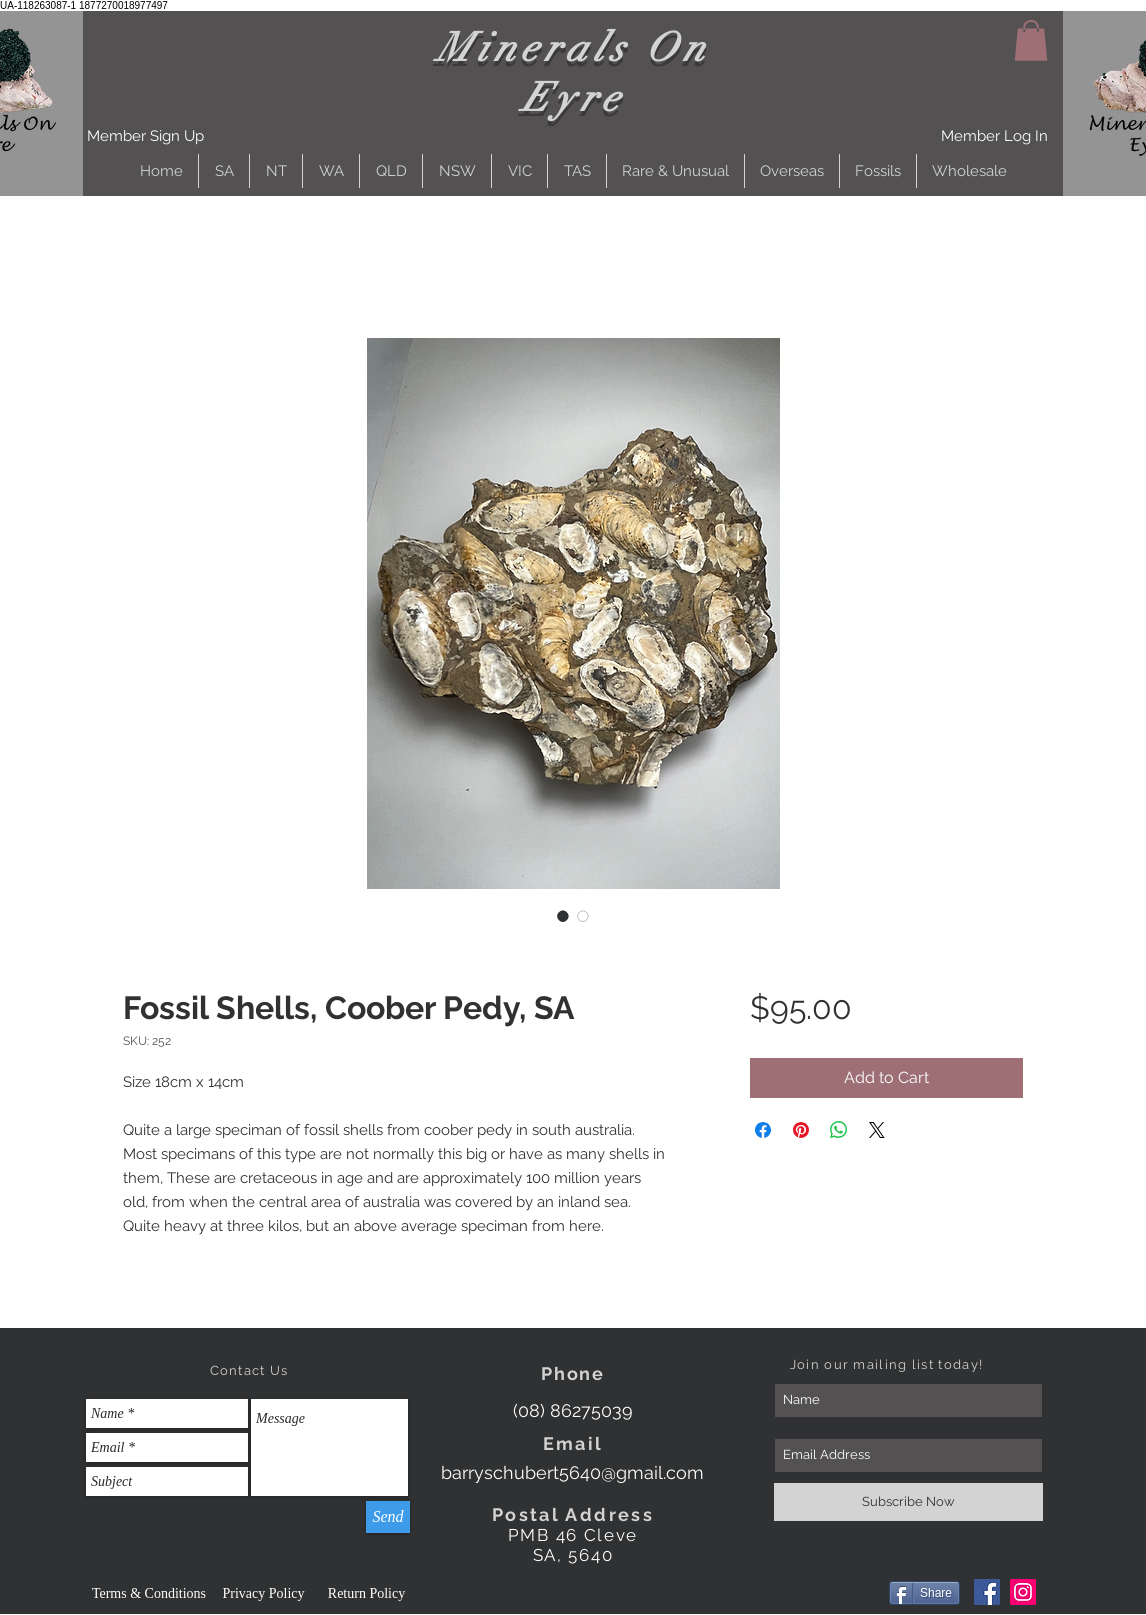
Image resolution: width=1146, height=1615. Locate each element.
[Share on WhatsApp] (839, 1130)
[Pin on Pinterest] (801, 1130)
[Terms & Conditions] (149, 1593)
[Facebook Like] (842, 1595)
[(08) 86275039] (572, 1410)
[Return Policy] (366, 1593)
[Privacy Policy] (263, 1593)
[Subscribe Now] (908, 1502)
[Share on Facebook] (763, 1130)
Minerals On (573, 48)
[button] (145, 136)
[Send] (388, 1517)
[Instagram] (1023, 1592)
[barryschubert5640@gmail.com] (572, 1472)
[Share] (924, 1593)
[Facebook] (987, 1592)
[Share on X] (877, 1130)
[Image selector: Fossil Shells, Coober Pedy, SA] (563, 916)
